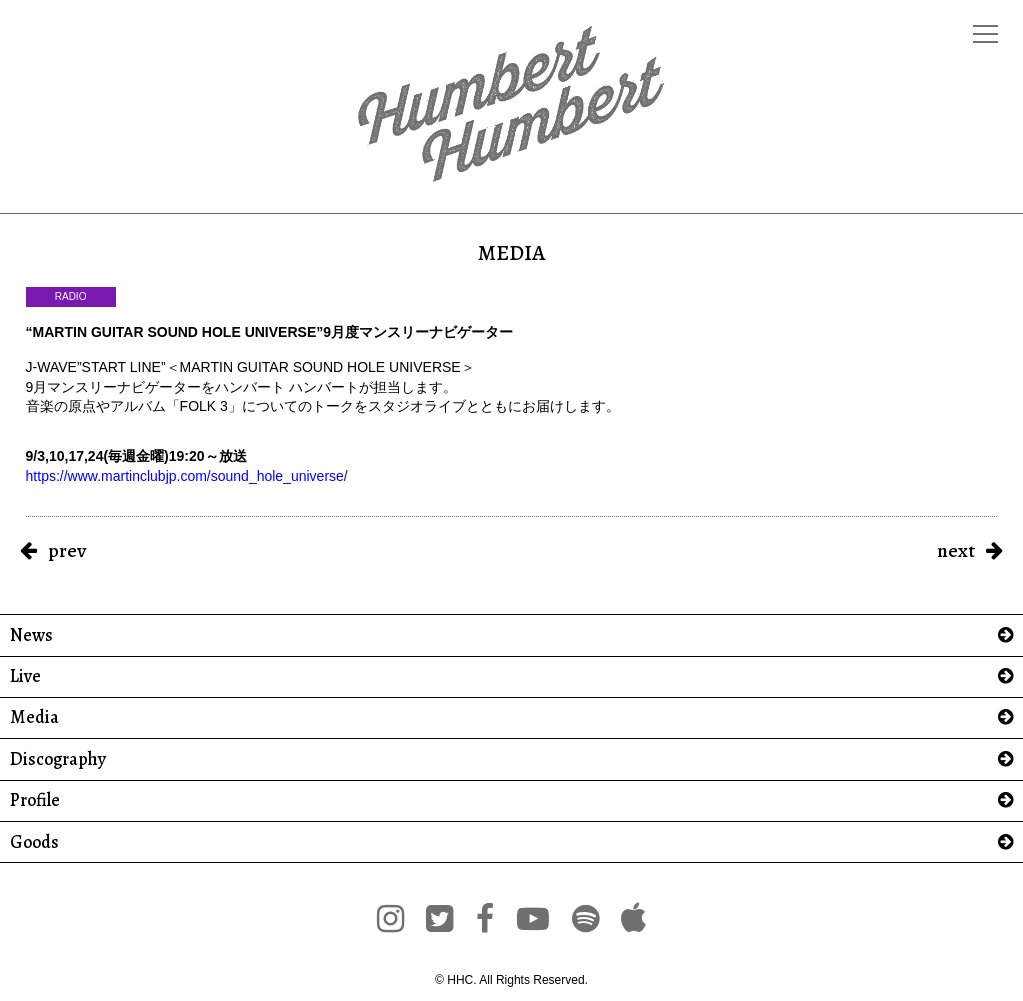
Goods (34, 842)
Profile (35, 800)
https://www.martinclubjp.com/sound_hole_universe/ (187, 476)
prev (67, 550)
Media (34, 717)
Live (25, 676)
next (956, 550)
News (31, 635)
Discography (58, 759)
